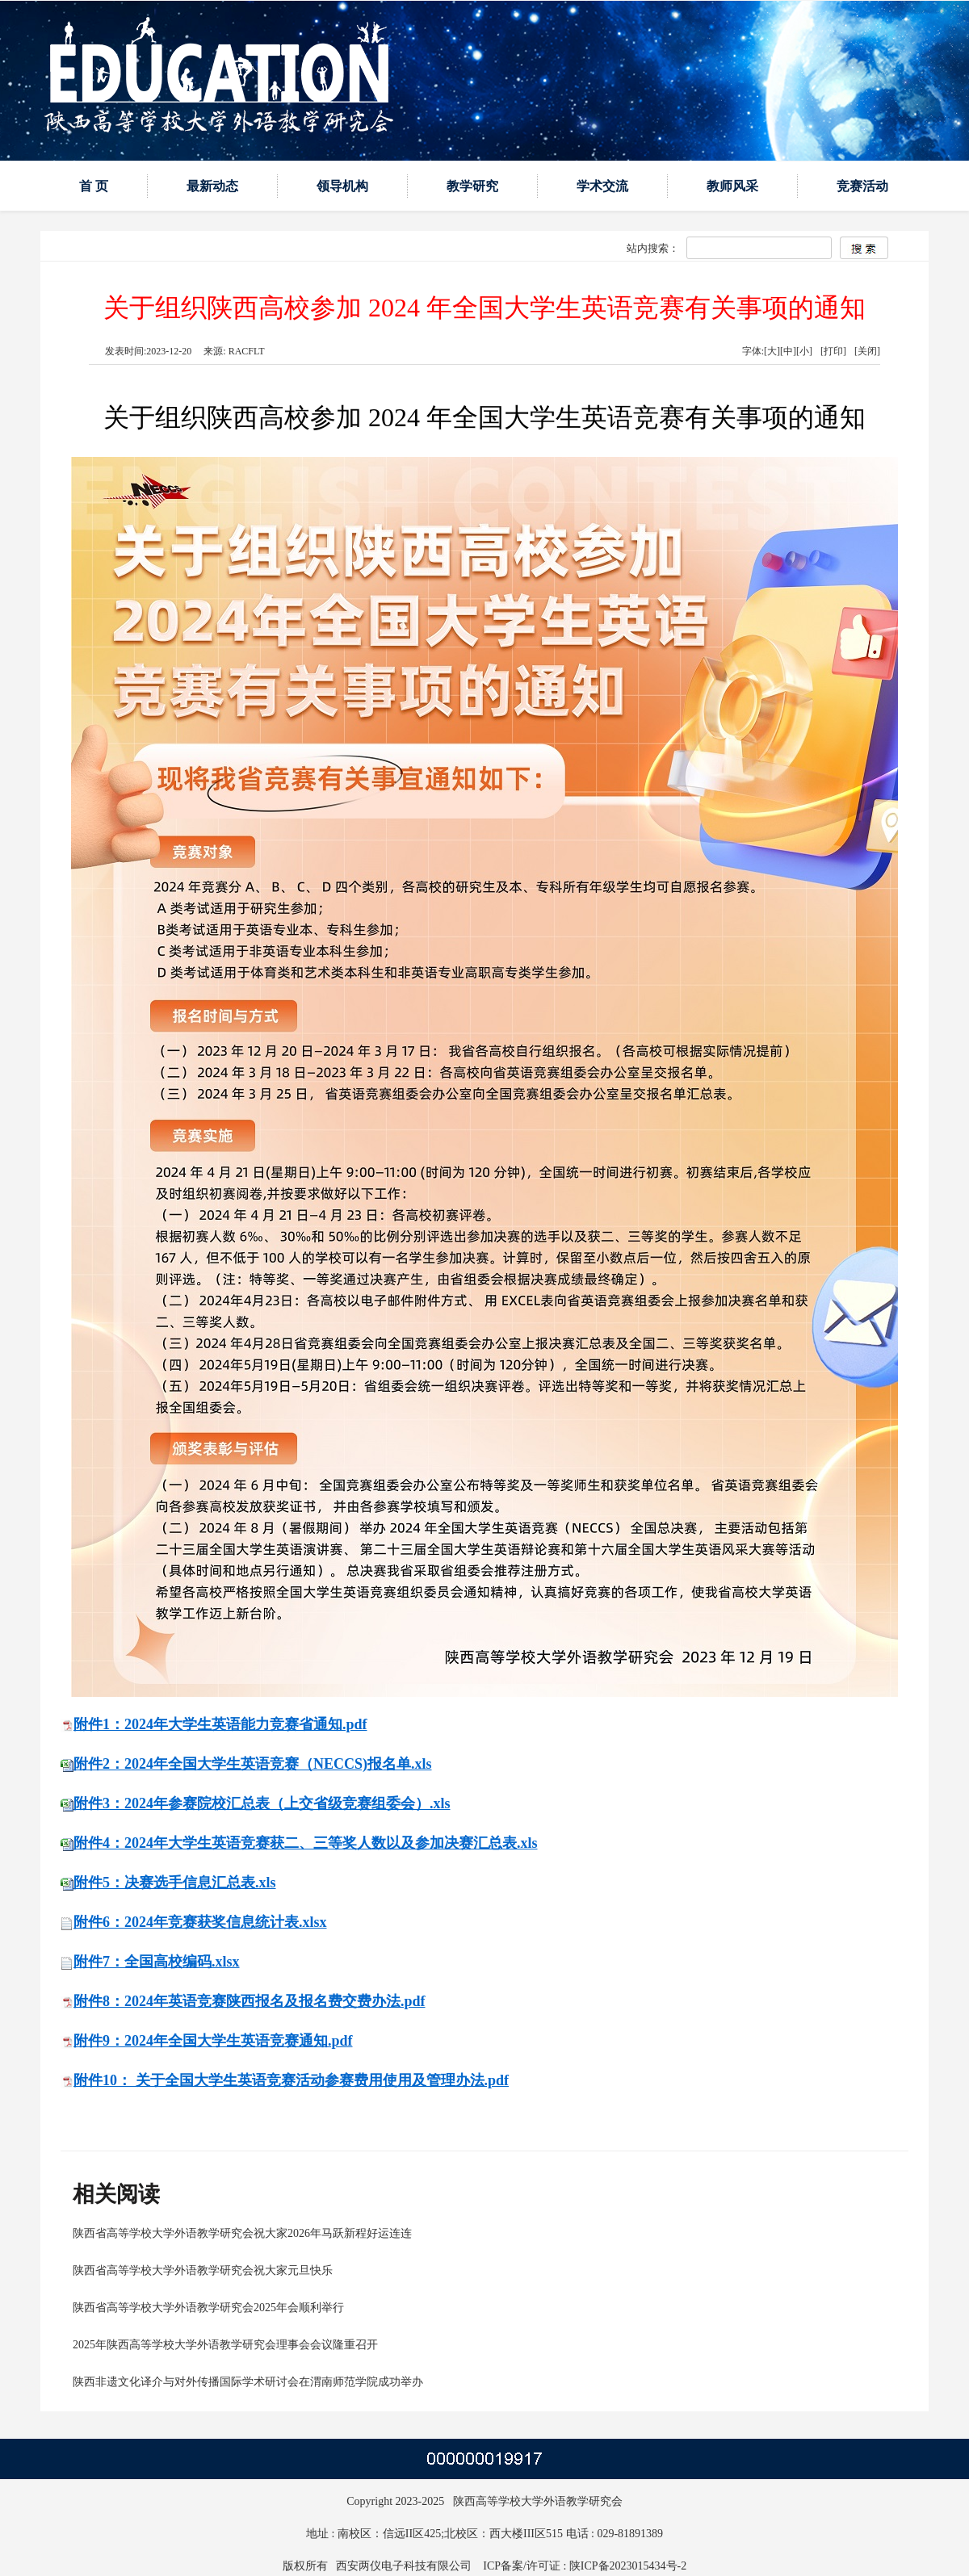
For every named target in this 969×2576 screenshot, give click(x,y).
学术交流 (602, 186)
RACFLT (245, 351)
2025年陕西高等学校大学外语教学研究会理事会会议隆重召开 (225, 2345)
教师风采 (732, 186)
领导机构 (342, 186)
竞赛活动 (862, 186)
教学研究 (472, 186)
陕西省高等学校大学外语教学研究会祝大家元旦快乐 (203, 2270)
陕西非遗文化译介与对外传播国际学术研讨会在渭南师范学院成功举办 (248, 2382)
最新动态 (212, 186)
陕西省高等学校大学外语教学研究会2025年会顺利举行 (208, 2308)
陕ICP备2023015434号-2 (627, 2566)
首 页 (93, 186)
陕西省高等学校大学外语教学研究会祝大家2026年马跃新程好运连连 (242, 2233)
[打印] (833, 351)
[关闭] (867, 351)
